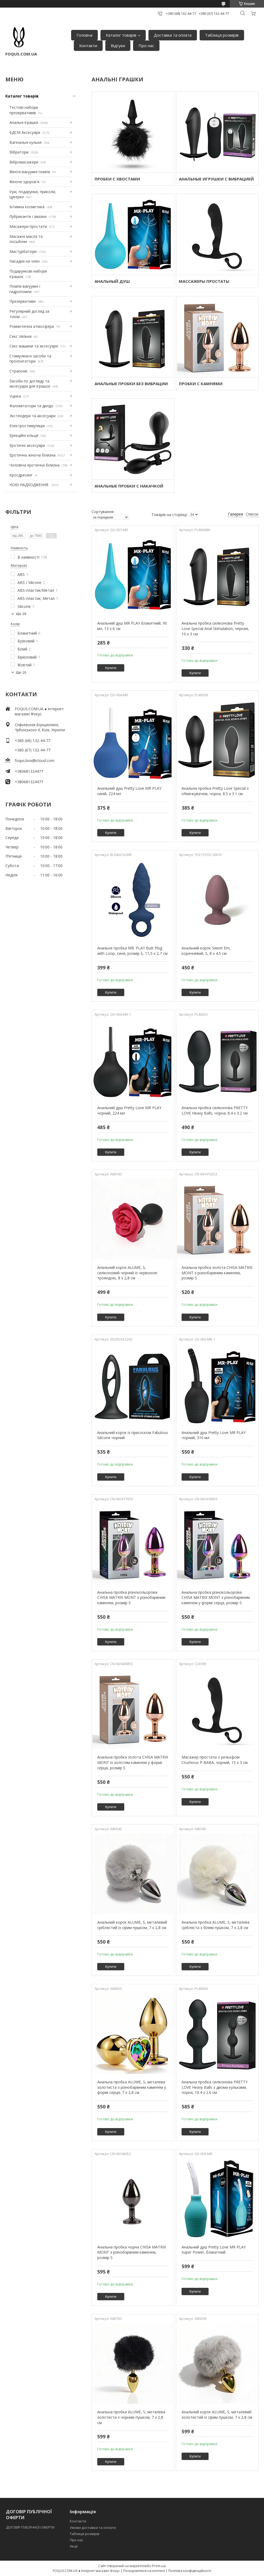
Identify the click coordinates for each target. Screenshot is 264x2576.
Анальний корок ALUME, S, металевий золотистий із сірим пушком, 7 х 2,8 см (217, 2414)
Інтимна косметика (26, 206)
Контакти (88, 45)
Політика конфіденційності (189, 2570)
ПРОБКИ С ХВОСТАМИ (117, 179)
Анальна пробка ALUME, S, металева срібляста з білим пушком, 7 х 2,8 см (215, 1925)
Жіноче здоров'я (24, 181)
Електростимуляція (27, 425)
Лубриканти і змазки (28, 216)
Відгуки (118, 45)
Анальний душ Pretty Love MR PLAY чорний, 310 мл (214, 1435)
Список (252, 514)
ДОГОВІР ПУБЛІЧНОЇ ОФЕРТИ (30, 2527)
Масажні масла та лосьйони (26, 239)
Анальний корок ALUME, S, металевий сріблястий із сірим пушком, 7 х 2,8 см (132, 1925)
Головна (84, 35)
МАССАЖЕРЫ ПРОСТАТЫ (204, 281)
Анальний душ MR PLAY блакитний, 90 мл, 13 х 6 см (132, 626)
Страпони (18, 371)
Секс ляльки (20, 336)
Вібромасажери (23, 162)
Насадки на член (24, 261)
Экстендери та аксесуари (32, 415)
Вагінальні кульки (25, 142)
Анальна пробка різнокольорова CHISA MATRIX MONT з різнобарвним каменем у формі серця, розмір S (216, 1597)
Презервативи (22, 301)
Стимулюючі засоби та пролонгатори (30, 358)
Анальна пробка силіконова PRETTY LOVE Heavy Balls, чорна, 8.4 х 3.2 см (215, 1110)
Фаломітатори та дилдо (31, 405)
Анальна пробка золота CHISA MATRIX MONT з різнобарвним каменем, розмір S (217, 1272)
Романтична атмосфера (31, 326)
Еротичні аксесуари (27, 445)
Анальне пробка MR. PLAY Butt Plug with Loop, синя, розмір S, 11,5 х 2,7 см (132, 950)
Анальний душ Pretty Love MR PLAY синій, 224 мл (129, 791)
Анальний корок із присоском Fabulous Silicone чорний (132, 1435)
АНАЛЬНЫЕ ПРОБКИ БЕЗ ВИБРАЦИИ (131, 383)
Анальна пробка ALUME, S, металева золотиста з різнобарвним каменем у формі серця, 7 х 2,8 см (131, 2087)
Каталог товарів (121, 35)
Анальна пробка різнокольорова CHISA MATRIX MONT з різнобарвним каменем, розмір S (131, 1597)
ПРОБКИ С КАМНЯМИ (201, 383)
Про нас (146, 45)
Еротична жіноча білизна (32, 455)
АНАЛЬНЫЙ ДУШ (112, 281)
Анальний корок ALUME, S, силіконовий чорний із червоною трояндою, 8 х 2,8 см (127, 1272)
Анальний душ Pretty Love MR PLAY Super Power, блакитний (214, 2249)
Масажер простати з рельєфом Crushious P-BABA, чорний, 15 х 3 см (215, 1760)
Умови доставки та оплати (93, 2527)
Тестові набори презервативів (23, 110)
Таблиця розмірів (222, 35)
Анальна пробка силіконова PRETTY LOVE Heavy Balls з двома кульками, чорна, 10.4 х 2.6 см (215, 2087)
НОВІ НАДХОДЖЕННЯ (29, 484)
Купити (110, 668)
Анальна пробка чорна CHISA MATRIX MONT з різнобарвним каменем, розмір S (131, 2252)
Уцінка (15, 396)
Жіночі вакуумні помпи (29, 171)
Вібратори (19, 152)
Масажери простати (28, 226)
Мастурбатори (23, 251)
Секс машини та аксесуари (33, 346)
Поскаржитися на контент (144, 2570)
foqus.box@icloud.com (34, 760)
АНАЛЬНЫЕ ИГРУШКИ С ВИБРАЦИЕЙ (216, 179)
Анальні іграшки (23, 122)
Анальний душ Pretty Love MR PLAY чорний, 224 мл (129, 1110)
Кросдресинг (21, 475)
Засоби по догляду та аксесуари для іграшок (29, 383)
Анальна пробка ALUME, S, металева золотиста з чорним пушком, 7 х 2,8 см (131, 2417)
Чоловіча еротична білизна (34, 465)
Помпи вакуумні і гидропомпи (24, 289)
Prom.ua (159, 2565)
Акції (74, 2546)
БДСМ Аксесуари (24, 132)
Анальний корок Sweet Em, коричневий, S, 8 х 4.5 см (206, 950)
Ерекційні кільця (23, 435)
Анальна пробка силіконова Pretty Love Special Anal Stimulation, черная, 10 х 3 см (215, 628)
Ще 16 (21, 672)
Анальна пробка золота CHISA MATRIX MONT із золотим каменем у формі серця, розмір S (132, 1762)
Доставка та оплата (173, 35)
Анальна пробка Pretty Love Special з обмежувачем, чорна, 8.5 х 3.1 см (215, 791)
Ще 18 (21, 614)
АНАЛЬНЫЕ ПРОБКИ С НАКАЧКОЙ (129, 486)
